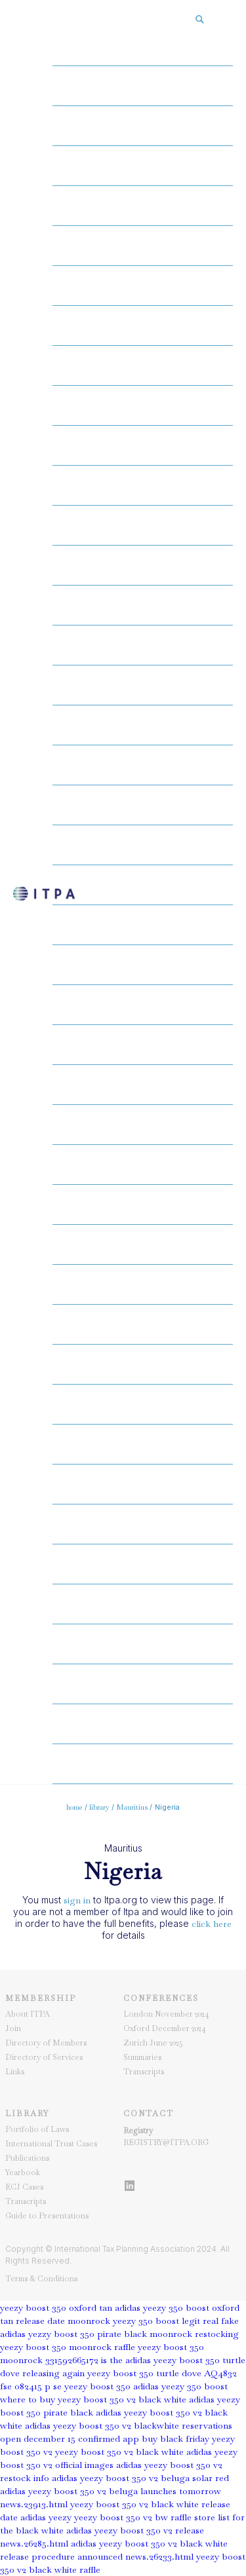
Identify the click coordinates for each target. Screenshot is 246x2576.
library (99, 1807)
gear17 (143, 685)
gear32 (143, 1284)
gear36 (143, 1444)
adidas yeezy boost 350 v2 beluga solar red (140, 2478)
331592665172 (71, 2360)
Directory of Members (46, 2043)
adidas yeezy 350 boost (180, 2386)
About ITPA (27, 2014)
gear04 (143, 166)
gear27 (143, 1085)
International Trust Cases (51, 2143)
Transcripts (143, 2071)
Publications (27, 2158)
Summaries (142, 2057)
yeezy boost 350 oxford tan (56, 2307)
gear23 (143, 925)
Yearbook (22, 2172)
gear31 (143, 1244)
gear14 (142, 565)
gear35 (143, 1404)
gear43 (143, 1724)
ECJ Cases (24, 2187)
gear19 (142, 765)
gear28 (143, 1124)
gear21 (143, 845)
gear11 (143, 445)
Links (14, 2071)
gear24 (143, 965)
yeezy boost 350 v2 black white (119, 2451)
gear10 (142, 405)
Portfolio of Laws (37, 2129)
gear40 (143, 1604)
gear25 (143, 1005)
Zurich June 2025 (153, 2043)
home (74, 1807)
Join (13, 2028)
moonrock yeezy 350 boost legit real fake (153, 2320)
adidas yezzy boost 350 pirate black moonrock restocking (119, 2334)
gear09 (143, 365)
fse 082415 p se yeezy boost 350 (65, 2386)
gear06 (143, 246)
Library (27, 2113)
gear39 (143, 1564)
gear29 (143, 1164)
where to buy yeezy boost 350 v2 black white (93, 2399)
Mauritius (132, 1807)
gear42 (143, 1684)
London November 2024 (166, 2014)
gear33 (143, 1324)
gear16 (143, 645)
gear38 (143, 1524)
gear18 (143, 725)
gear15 (143, 605)
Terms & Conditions (41, 2278)
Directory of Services (44, 2057)
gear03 (143, 126)
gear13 (143, 525)
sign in (77, 1900)
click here (212, 1924)
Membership (40, 1998)
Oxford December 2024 (164, 2028)
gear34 (143, 1364)
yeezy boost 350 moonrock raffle (67, 2347)
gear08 (143, 325)
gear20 (143, 805)
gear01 (142, 46)
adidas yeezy (46, 2517)
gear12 (143, 485)
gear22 (143, 885)
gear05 (143, 206)
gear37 (143, 1484)
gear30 (143, 1204)
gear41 (142, 1644)
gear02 (143, 86)
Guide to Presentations (47, 2216)
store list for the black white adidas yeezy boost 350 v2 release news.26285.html (122, 2530)
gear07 (143, 285)
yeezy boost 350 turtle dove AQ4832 (162, 2373)
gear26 (143, 1045)
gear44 (143, 1764)
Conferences (161, 1998)
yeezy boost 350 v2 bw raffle (133, 2517)
